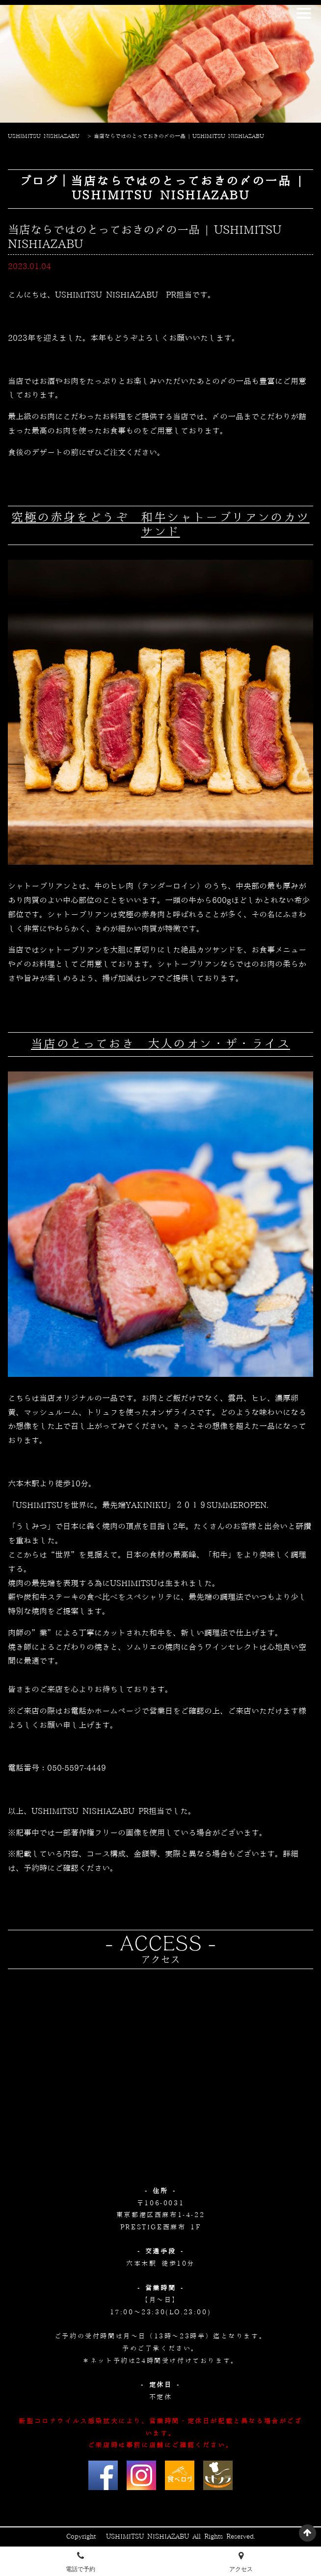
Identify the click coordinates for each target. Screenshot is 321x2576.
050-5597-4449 (76, 1768)
